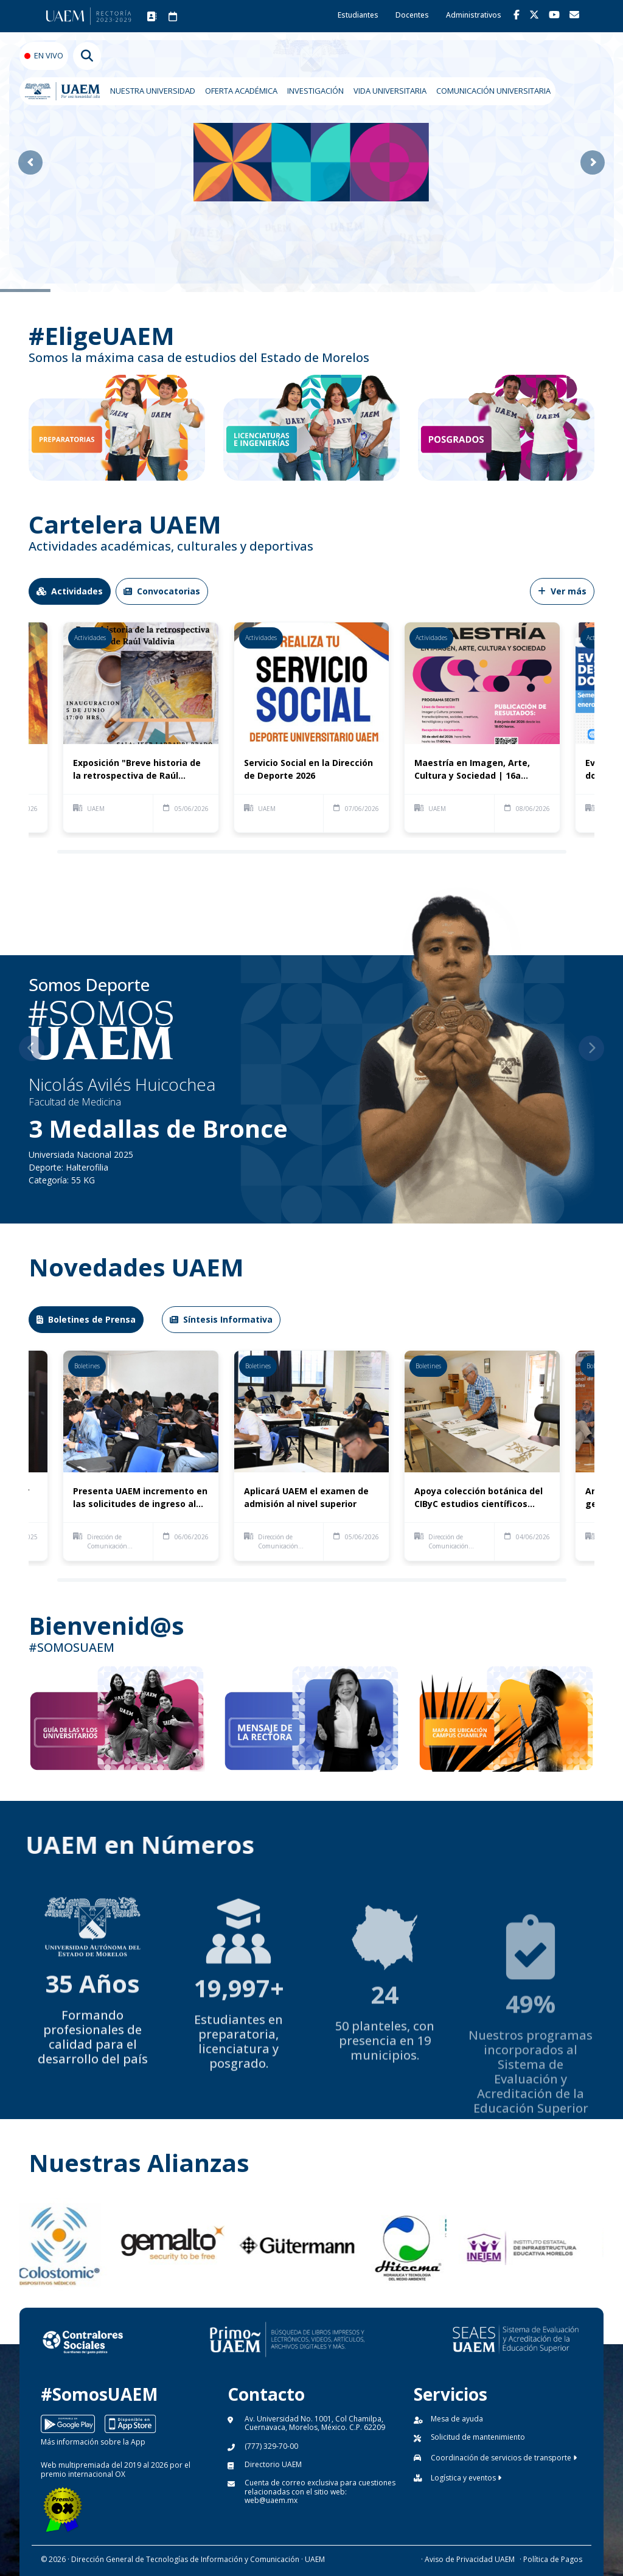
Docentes (412, 15)
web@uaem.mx (271, 2500)
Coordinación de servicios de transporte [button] (504, 2457)
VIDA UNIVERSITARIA (389, 90)
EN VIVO (48, 55)
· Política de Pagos (551, 2559)
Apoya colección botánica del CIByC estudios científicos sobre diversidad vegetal (478, 1497)
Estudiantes (358, 15)
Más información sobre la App (93, 2442)
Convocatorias (162, 591)
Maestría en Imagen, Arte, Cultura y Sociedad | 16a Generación (472, 769)
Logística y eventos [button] (466, 2478)
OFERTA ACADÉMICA (241, 90)
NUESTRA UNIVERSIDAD (152, 90)
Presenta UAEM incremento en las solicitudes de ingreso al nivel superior (140, 1497)
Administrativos (473, 15)
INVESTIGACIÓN (315, 90)
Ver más (562, 591)
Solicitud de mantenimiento (478, 2437)
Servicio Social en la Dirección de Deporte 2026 (308, 769)
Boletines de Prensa (86, 1319)
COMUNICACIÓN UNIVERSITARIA (493, 90)
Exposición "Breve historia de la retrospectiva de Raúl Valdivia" (137, 769)
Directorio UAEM (273, 2464)
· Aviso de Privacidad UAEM (468, 2559)
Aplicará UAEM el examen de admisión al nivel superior (306, 1497)
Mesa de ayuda (457, 2419)
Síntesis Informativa (221, 1319)
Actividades (70, 591)
